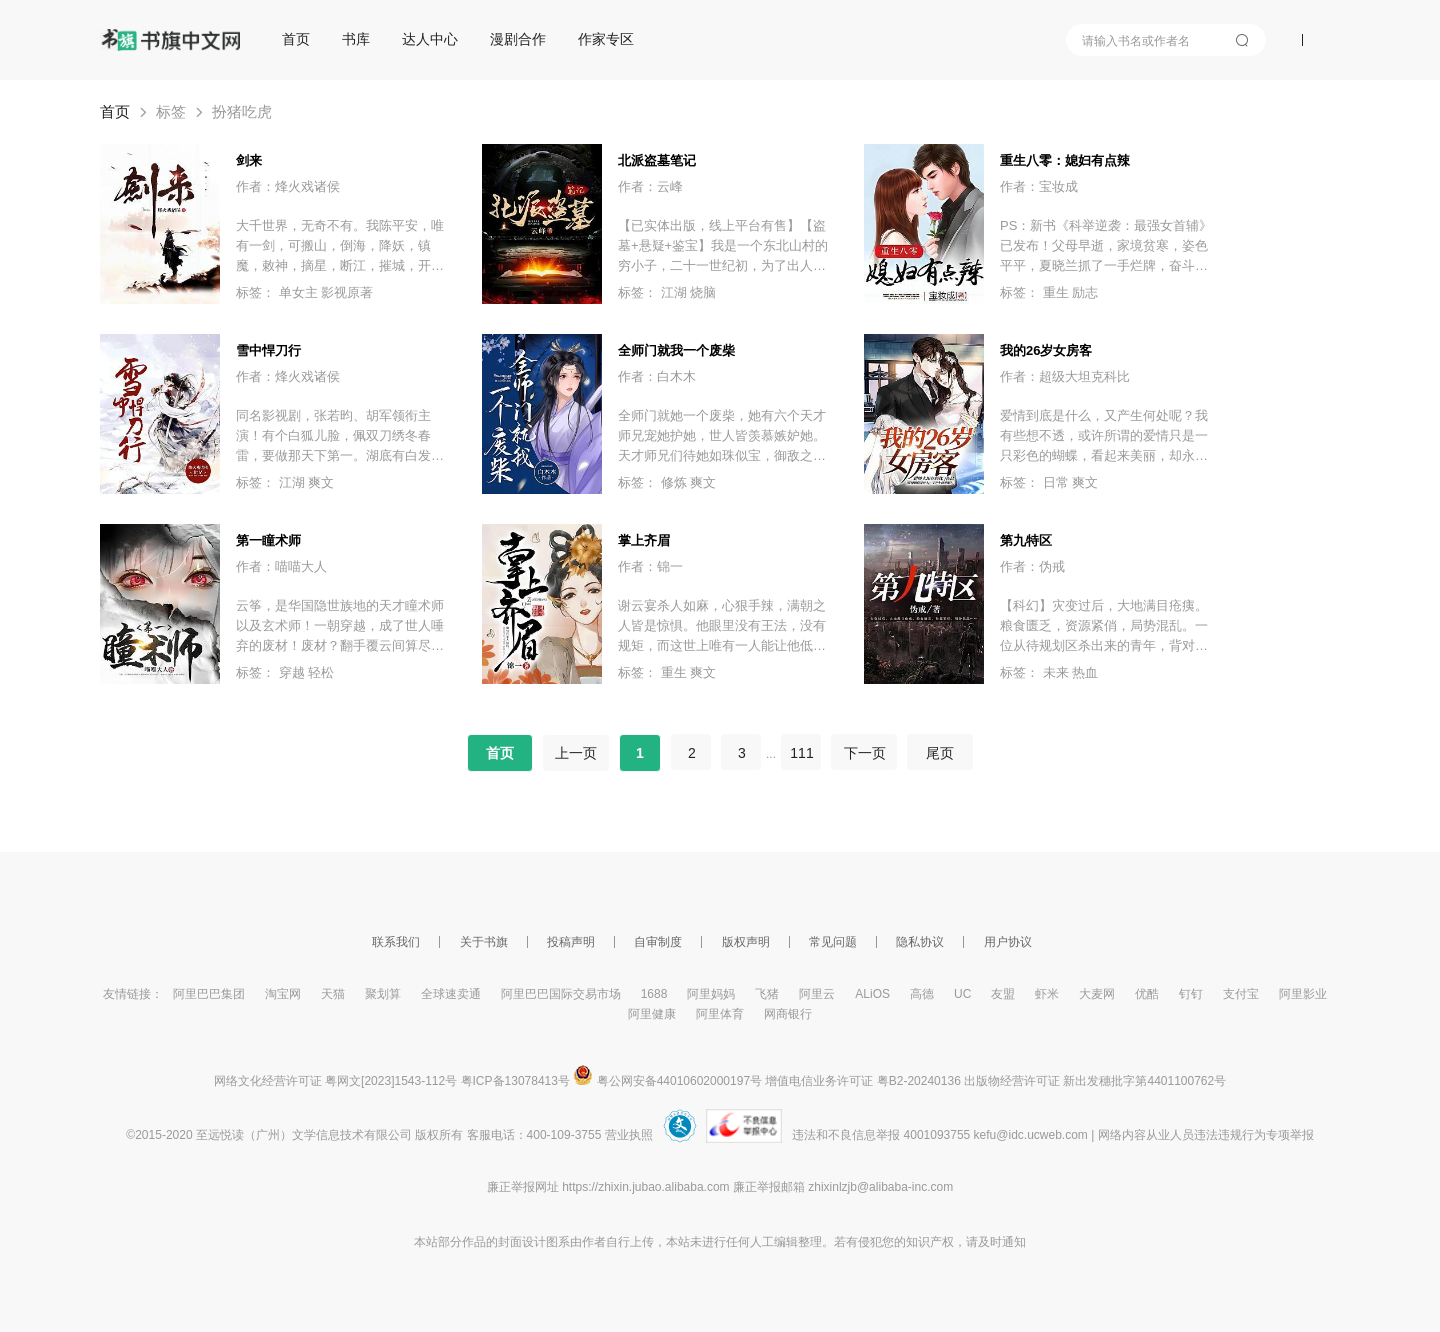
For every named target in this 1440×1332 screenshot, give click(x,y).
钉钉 (1191, 994)
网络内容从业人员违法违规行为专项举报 (1206, 1135)
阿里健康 (652, 1014)
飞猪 (767, 994)
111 (801, 753)
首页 (296, 39)
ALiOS (872, 994)
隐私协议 (920, 942)
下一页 (864, 753)
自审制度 (658, 942)
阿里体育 (720, 1014)
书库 (356, 39)
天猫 (333, 994)
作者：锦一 (650, 566)
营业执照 (629, 1135)
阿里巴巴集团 (209, 994)
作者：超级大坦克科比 (1065, 376)
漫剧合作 (518, 39)
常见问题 (833, 942)
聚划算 (383, 994)
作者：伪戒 (1032, 566)
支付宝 (1241, 994)
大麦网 (1097, 994)
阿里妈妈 (711, 994)
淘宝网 (283, 994)
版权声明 (746, 942)
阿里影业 (1303, 994)
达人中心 (430, 39)
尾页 (940, 753)
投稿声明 (571, 942)
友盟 (1003, 994)
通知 (1014, 1242)
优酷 (1147, 994)
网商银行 (788, 1014)
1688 (654, 994)
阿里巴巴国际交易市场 (561, 994)
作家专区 (606, 39)
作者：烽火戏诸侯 (288, 186)
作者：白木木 (657, 376)
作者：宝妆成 (1039, 186)
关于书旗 (484, 942)
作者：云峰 (650, 186)
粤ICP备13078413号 (515, 1081)
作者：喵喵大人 (281, 566)
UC (962, 994)
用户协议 (1008, 942)
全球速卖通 (451, 994)
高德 (922, 994)
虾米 (1047, 994)
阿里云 (817, 994)
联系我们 (396, 942)
